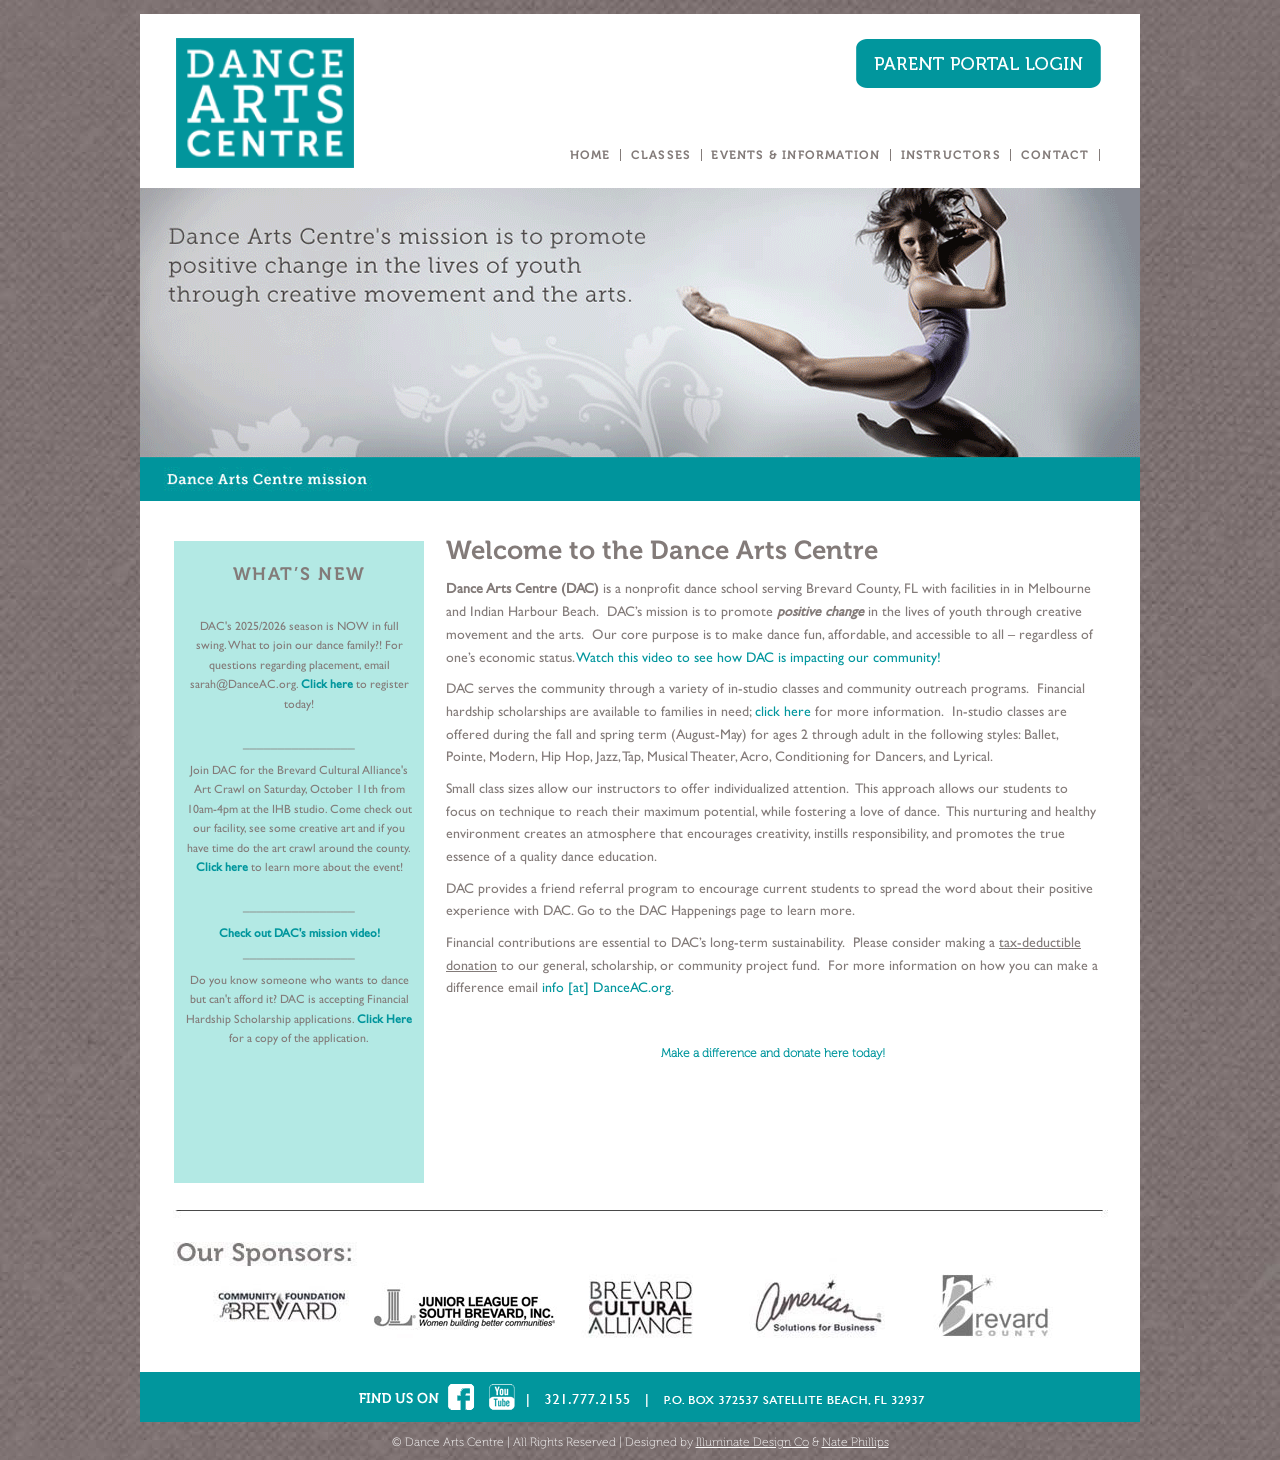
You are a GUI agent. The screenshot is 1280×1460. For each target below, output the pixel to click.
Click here (328, 684)
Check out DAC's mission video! (299, 933)
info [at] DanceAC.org (606, 987)
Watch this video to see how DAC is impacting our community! (758, 657)
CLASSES (661, 155)
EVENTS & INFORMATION (795, 155)
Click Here (384, 1019)
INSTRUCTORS (951, 155)
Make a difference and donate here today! (773, 1053)
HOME (590, 155)
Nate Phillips (855, 1442)
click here (781, 711)
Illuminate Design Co (752, 1442)
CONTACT (1055, 155)
